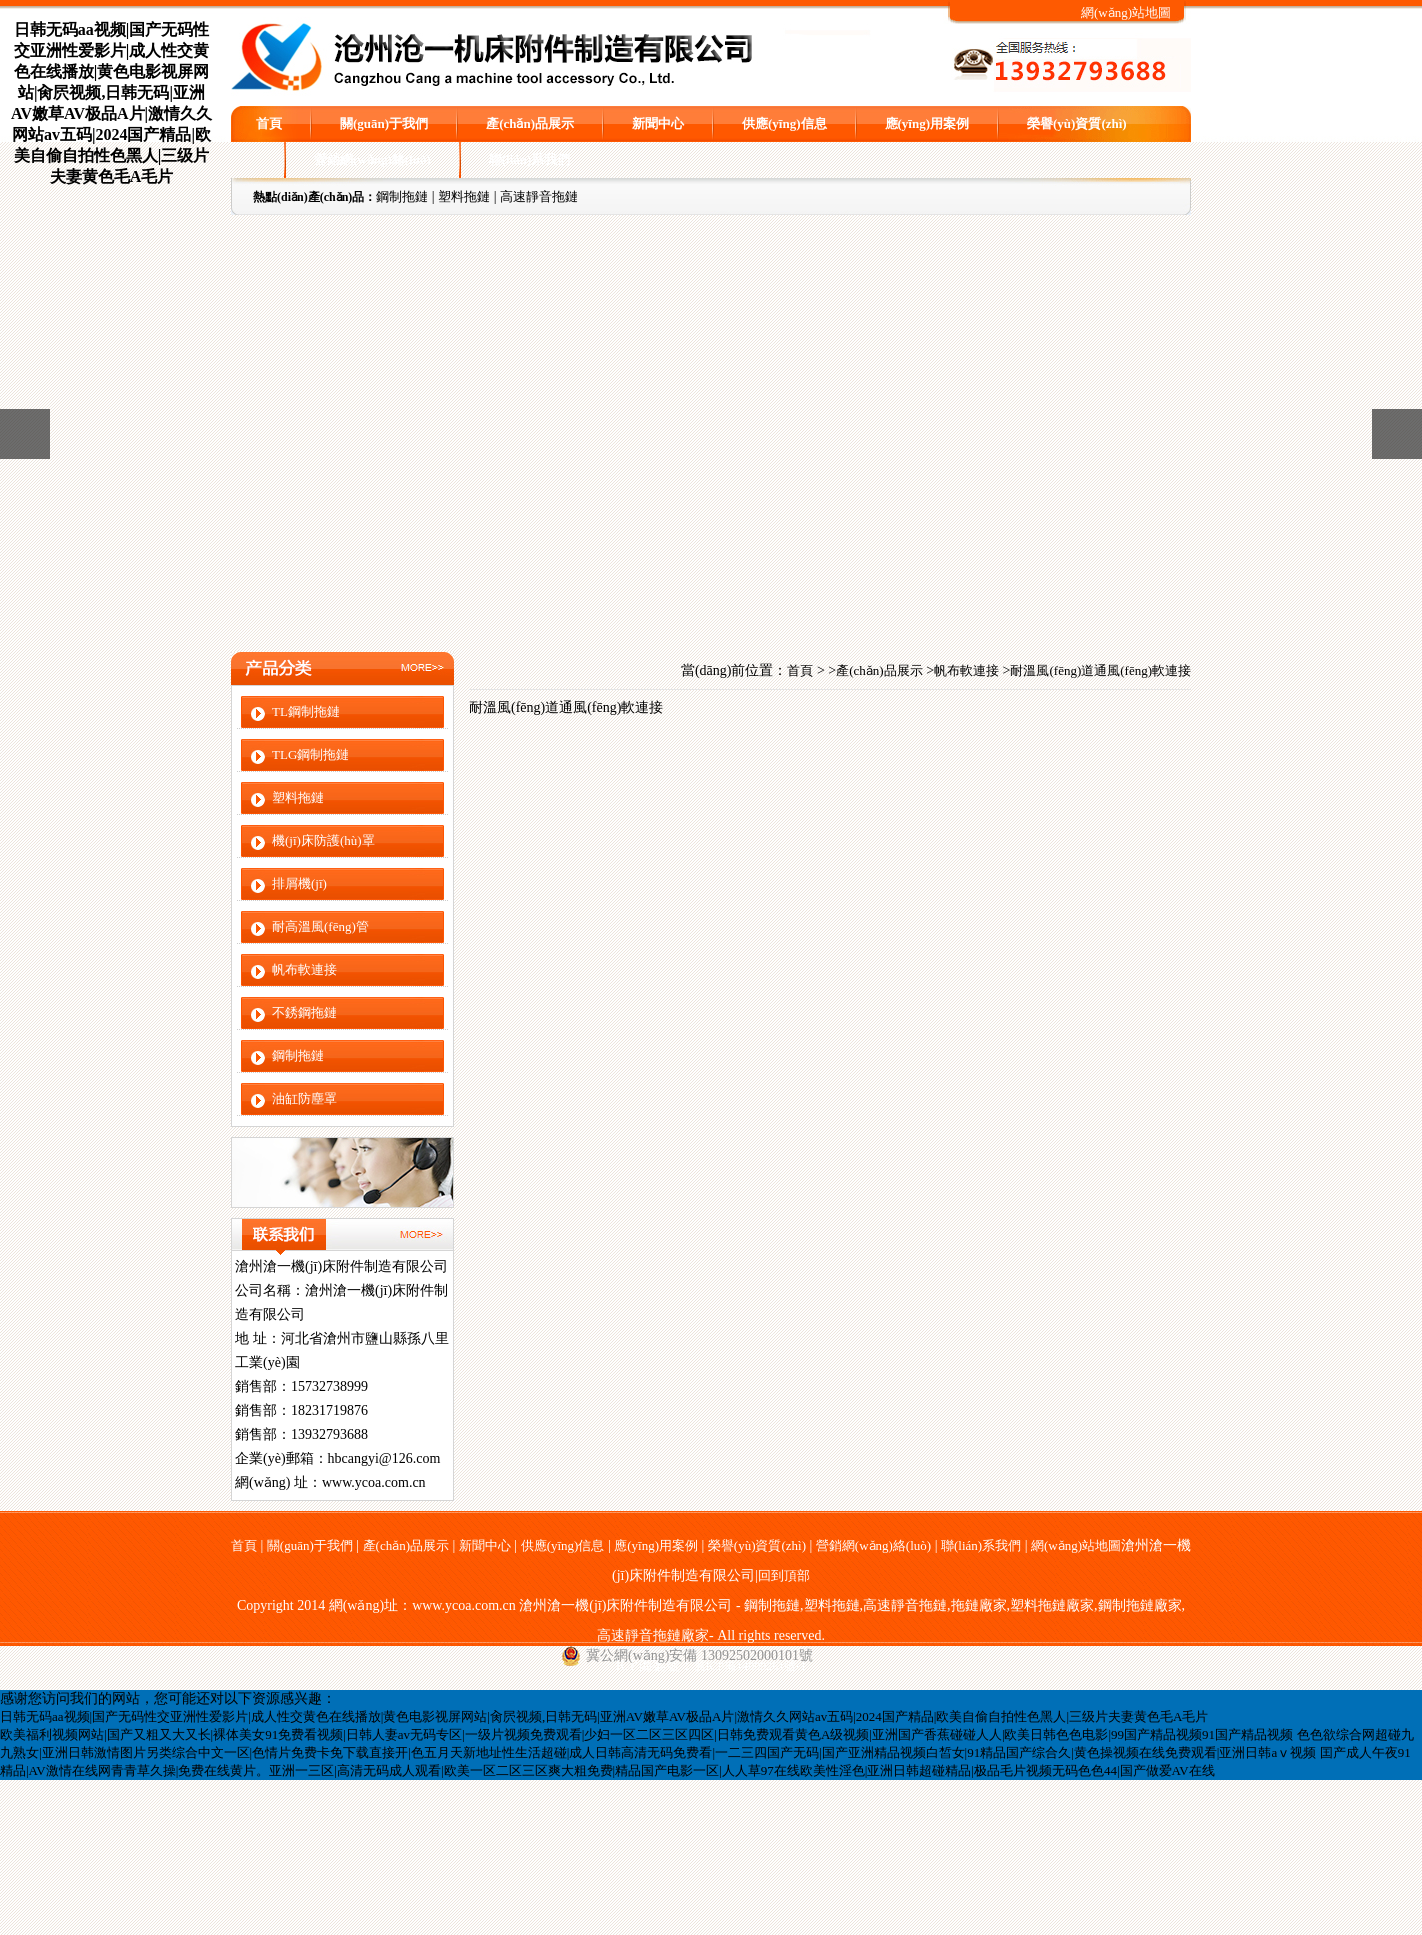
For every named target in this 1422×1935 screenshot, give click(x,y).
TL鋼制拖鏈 (306, 711)
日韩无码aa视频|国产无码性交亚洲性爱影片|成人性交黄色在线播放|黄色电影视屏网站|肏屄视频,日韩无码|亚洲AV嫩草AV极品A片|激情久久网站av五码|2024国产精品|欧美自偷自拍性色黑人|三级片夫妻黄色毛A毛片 (604, 1716)
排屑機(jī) (299, 883)
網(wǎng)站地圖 (1126, 12)
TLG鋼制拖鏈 (310, 754)
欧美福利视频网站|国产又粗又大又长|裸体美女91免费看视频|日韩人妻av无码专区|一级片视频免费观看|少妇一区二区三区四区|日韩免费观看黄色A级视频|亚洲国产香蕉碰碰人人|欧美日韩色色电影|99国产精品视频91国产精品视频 (646, 1734)
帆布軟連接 (304, 969)
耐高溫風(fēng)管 (320, 926)
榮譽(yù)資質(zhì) (1077, 123)
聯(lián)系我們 (530, 159)
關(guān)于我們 (384, 123)
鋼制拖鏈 (402, 196)
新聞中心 (658, 123)
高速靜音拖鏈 (539, 196)
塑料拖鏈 (464, 196)
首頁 (269, 123)
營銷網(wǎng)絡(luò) (372, 159)
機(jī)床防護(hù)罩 (323, 840)
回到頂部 (784, 1575)
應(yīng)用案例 (927, 123)
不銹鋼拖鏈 (304, 1012)
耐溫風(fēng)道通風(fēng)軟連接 (1100, 670)
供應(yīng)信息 (784, 123)
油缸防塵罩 (304, 1098)
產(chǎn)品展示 (530, 123)
